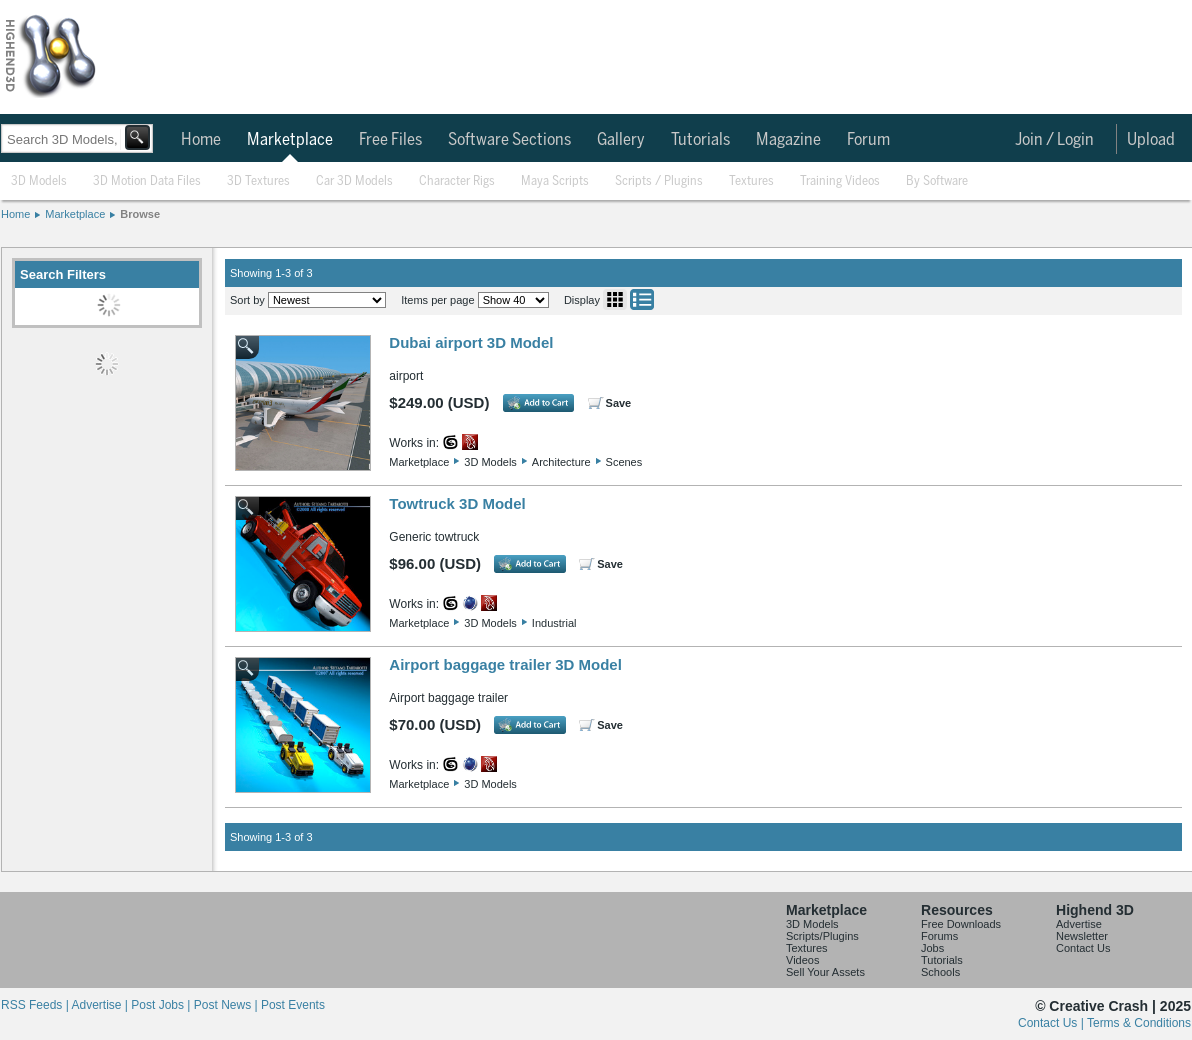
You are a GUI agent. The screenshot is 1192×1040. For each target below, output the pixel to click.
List (642, 299)
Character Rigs (457, 181)
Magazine (788, 140)
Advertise (1079, 924)
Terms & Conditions (1139, 1023)
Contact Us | (1052, 1023)
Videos (802, 960)
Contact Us (1083, 948)
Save (619, 403)
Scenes (624, 462)
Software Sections (509, 140)
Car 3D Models (354, 181)
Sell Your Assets (825, 972)
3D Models (39, 181)
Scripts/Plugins (822, 936)
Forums (939, 936)
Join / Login (1054, 140)
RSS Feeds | (36, 1005)
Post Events (293, 1005)
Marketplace (290, 140)
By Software (937, 181)
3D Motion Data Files (147, 181)
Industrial (554, 623)
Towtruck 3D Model (457, 503)
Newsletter (1082, 936)
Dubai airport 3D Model (471, 342)
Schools (940, 972)
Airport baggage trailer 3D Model (505, 664)
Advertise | (101, 1005)
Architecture (561, 462)
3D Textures (258, 181)
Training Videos (840, 181)
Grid (615, 299)
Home (201, 140)
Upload (1151, 140)
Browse (140, 214)
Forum (868, 140)
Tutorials (700, 140)
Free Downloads (961, 924)
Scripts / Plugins (659, 181)
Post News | (227, 1005)
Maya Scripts (555, 181)
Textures (751, 181)
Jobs (932, 948)
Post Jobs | (162, 1005)
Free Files (390, 140)
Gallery (621, 140)
